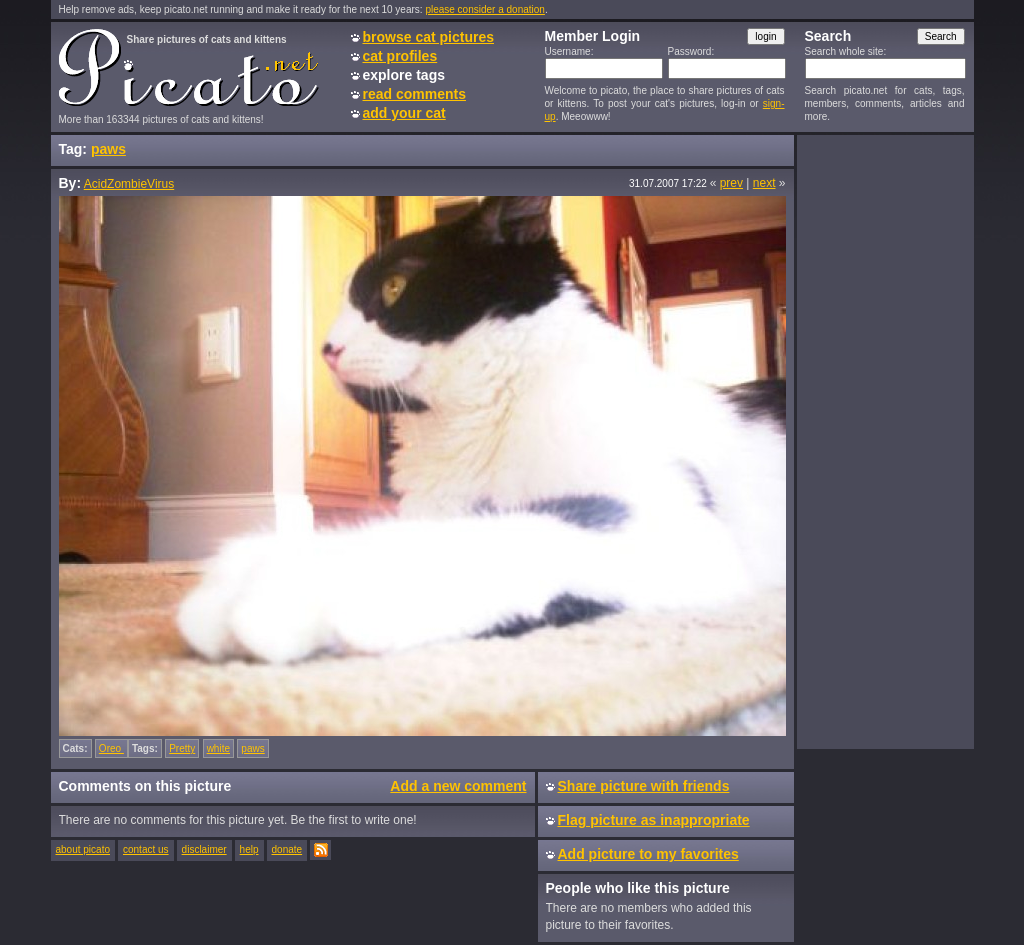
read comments (414, 94)
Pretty (182, 748)
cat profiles (400, 56)
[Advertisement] (885, 441)
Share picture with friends (644, 786)
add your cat (404, 113)
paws (108, 149)
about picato (83, 849)
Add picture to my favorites (648, 854)
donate (287, 849)
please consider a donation (485, 9)
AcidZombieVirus (129, 184)
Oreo (111, 748)
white (218, 748)
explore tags (404, 75)
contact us (146, 849)
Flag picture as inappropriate (654, 820)
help (249, 849)
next (764, 183)
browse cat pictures (429, 37)
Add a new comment (458, 786)
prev (731, 183)
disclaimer (204, 849)
